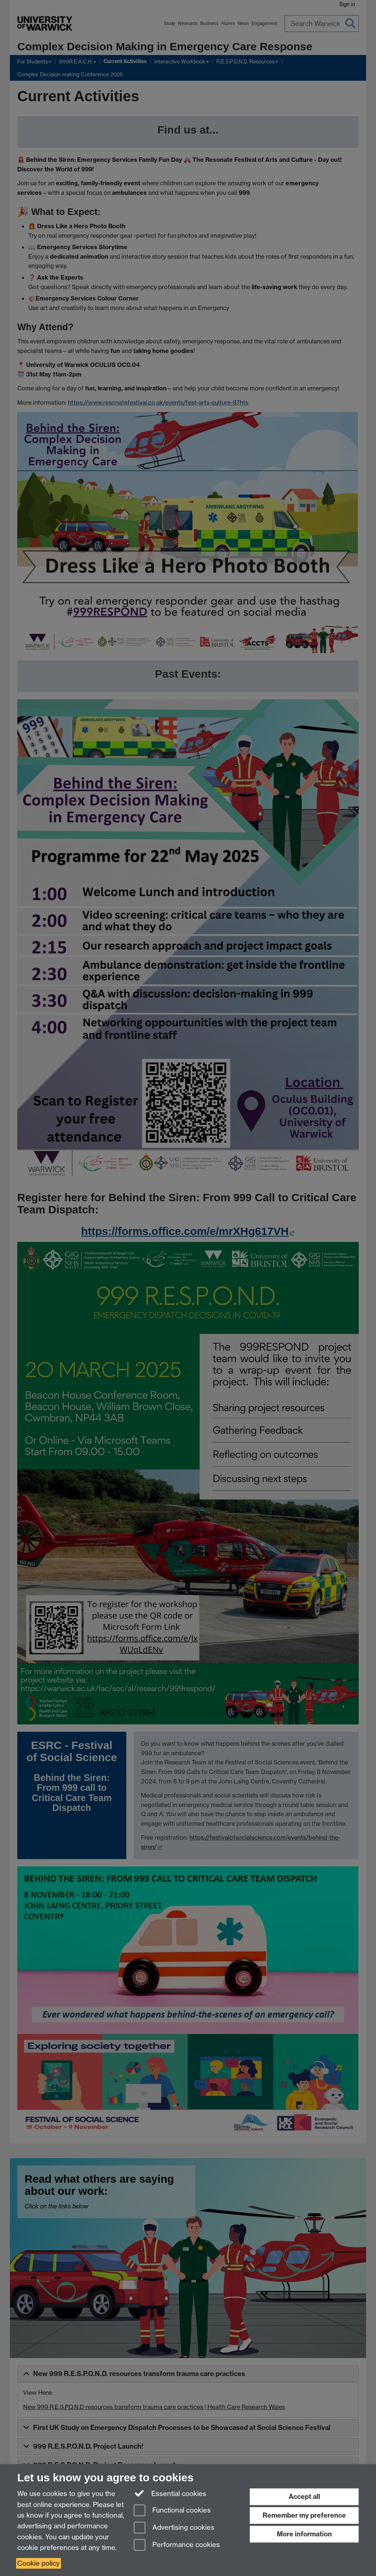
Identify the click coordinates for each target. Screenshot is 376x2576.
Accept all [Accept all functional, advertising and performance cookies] (304, 2496)
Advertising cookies (174, 2528)
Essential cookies (170, 2493)
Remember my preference (304, 2515)
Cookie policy (38, 2563)
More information (304, 2534)
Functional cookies (172, 2511)
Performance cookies (177, 2545)
